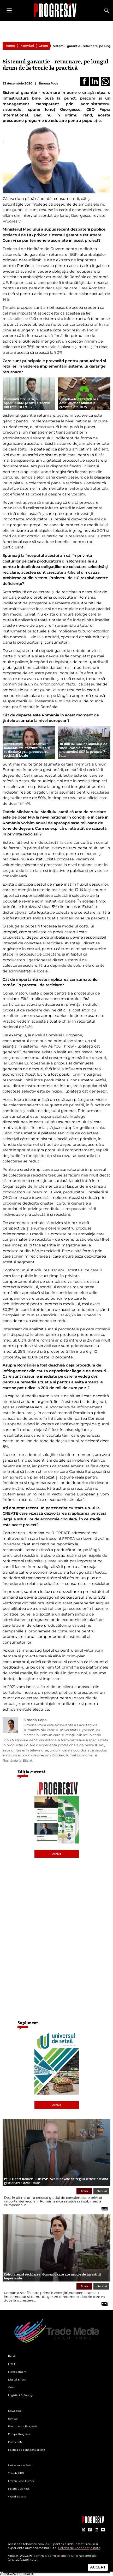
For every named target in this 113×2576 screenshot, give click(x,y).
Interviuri (27, 46)
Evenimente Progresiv (22, 2426)
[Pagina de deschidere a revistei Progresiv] (56, 10)
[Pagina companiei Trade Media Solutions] (93, 2522)
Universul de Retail (20, 2465)
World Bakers (17, 2496)
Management (17, 2372)
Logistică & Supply (20, 2395)
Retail (12, 2356)
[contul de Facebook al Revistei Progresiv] (90, 2529)
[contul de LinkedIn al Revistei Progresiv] (96, 2529)
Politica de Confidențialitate (79, 2548)
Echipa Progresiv (19, 2434)
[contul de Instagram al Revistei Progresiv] (83, 2529)
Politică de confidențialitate (26, 2449)
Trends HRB (16, 2473)
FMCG (12, 2364)
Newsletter (15, 2410)
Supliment (27, 2023)
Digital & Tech (17, 2379)
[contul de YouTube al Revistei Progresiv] (103, 2529)
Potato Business (18, 2488)
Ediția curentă (31, 1772)
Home (10, 46)
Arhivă (56, 1853)
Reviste (12, 2418)
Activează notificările (17, 2574)
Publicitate (15, 2442)
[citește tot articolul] (102, 2206)
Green (43, 46)
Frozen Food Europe (21, 2481)
